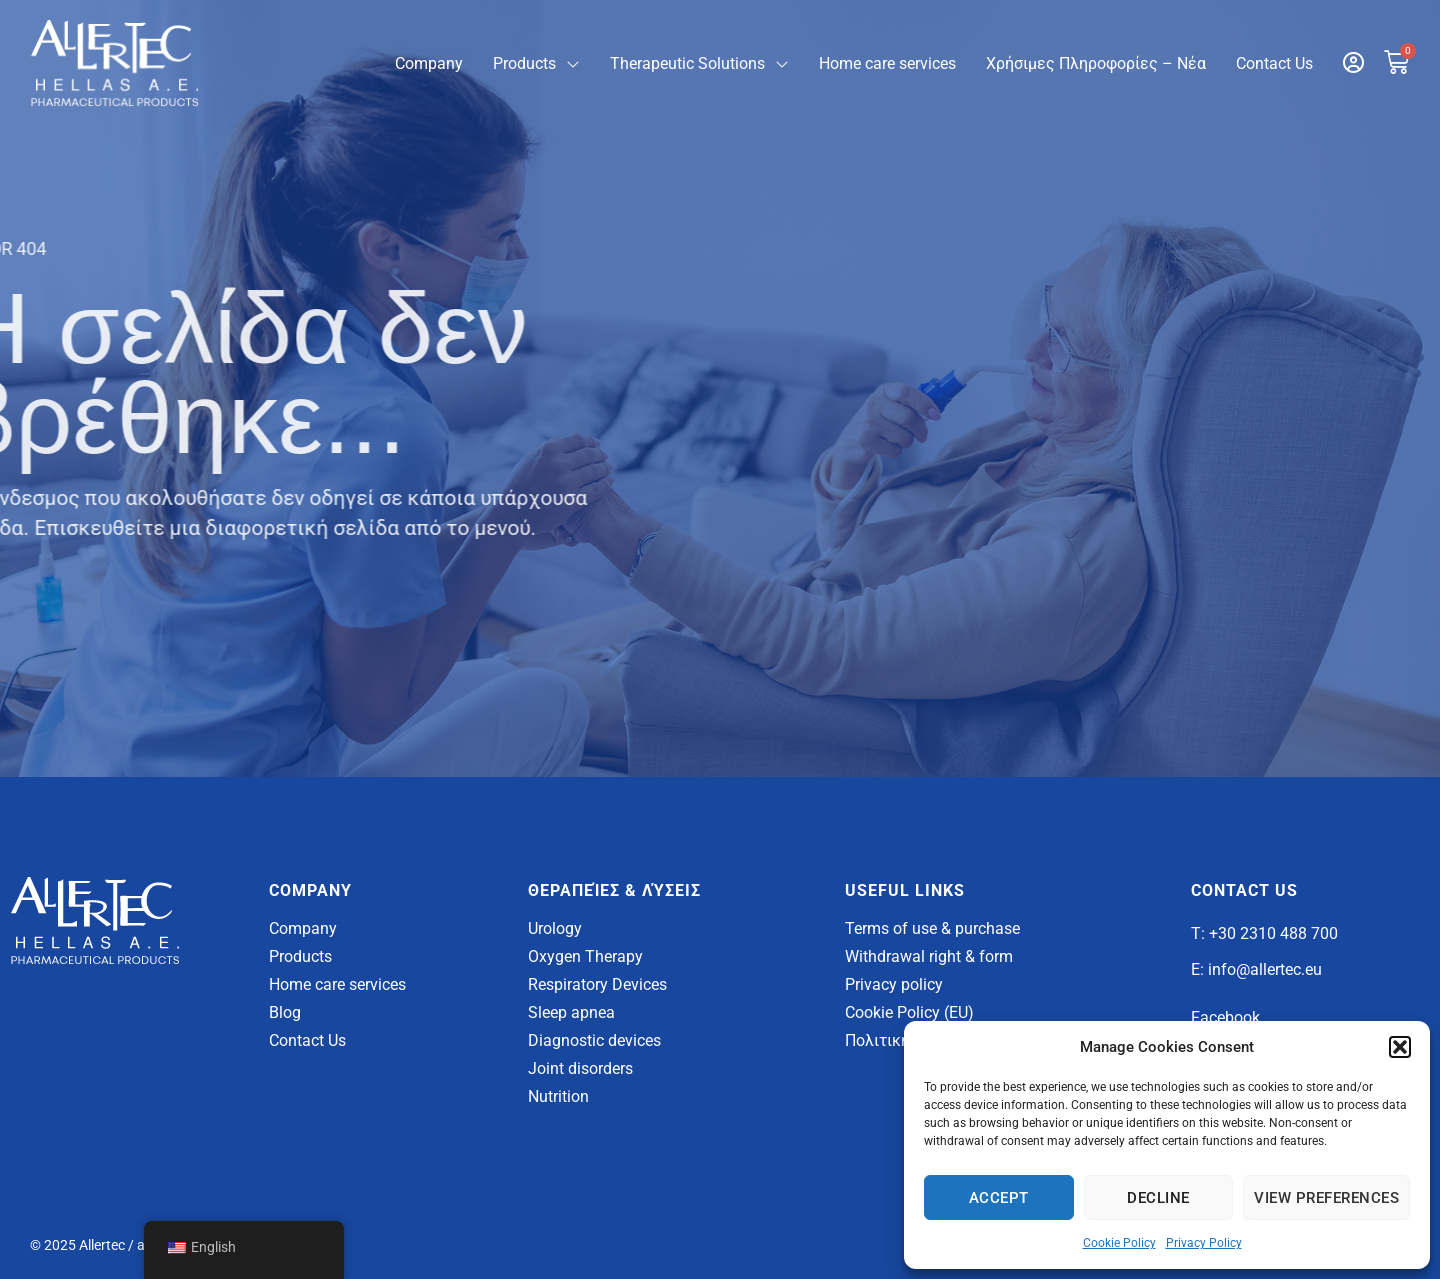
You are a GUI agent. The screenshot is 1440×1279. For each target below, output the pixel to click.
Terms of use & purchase (932, 928)
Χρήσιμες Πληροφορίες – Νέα (1096, 63)
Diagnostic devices (594, 1040)
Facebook (1225, 1017)
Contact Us (1274, 63)
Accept (999, 1198)
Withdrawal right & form (929, 956)
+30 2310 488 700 (1273, 933)
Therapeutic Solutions (699, 64)
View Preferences (1326, 1198)
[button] (1400, 1047)
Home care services (887, 63)
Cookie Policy (1119, 1243)
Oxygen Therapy (585, 956)
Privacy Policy (1204, 1243)
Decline (1158, 1198)
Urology (555, 928)
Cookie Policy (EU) (909, 1012)
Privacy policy (894, 984)
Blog (285, 1012)
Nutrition (558, 1096)
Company (429, 63)
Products (536, 64)
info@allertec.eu (1265, 969)
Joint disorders (580, 1068)
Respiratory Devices (597, 984)
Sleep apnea (571, 1012)
